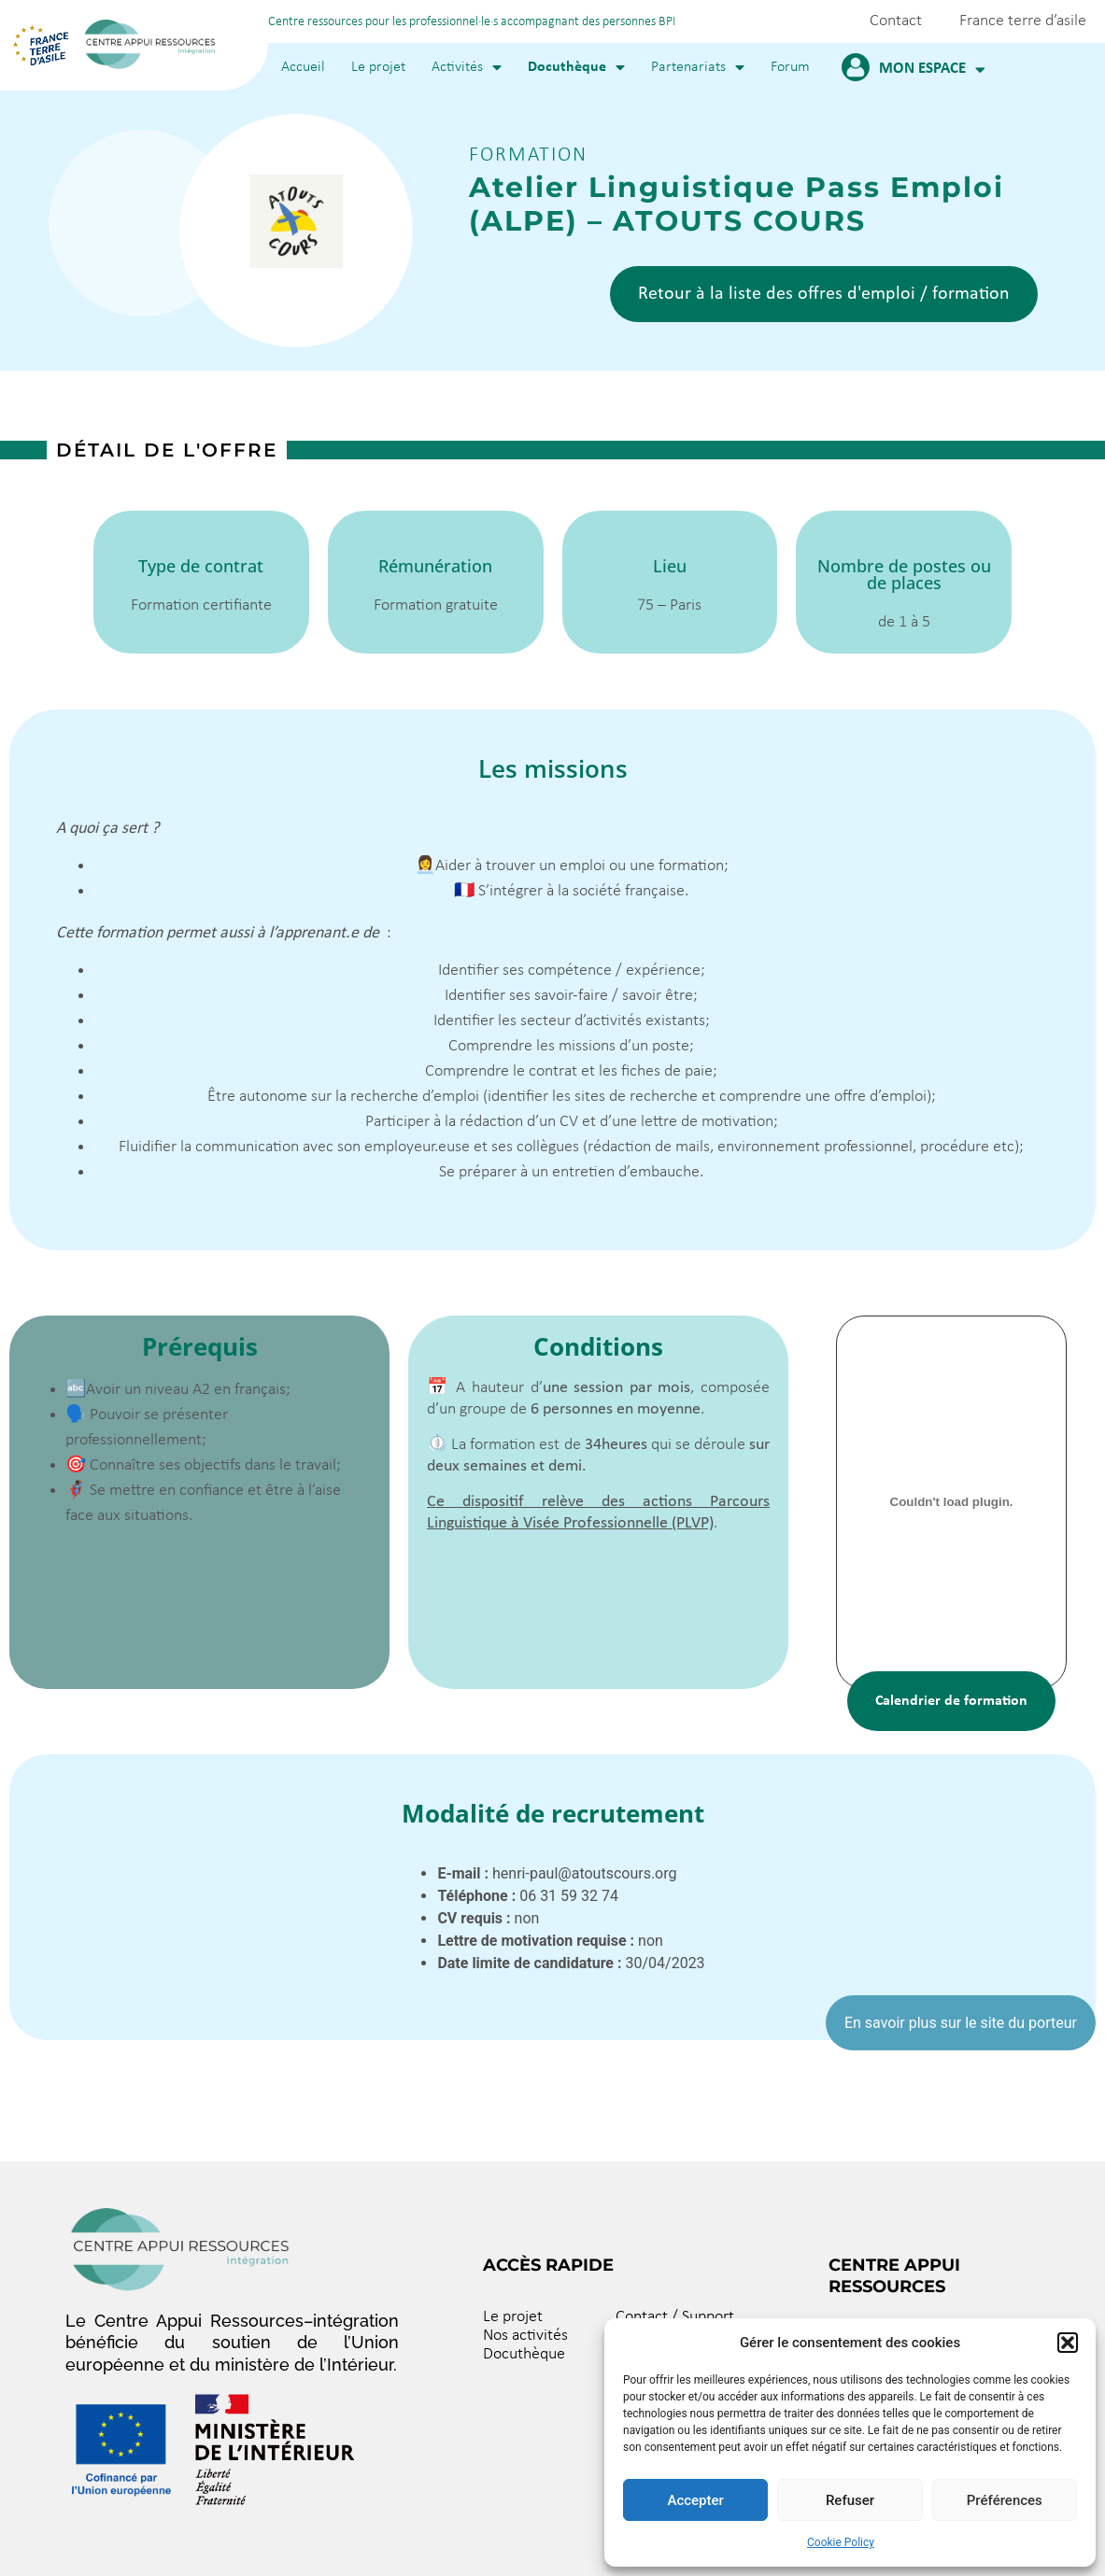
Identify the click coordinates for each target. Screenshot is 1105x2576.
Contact (896, 21)
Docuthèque (576, 67)
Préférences (1004, 2500)
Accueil (303, 67)
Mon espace (932, 69)
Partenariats (697, 67)
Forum (790, 67)
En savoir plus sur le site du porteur (960, 2023)
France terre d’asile (1022, 21)
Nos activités (525, 2335)
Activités (467, 67)
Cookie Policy (840, 2542)
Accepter (695, 2500)
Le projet (378, 67)
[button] (1067, 2342)
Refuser (850, 2500)
